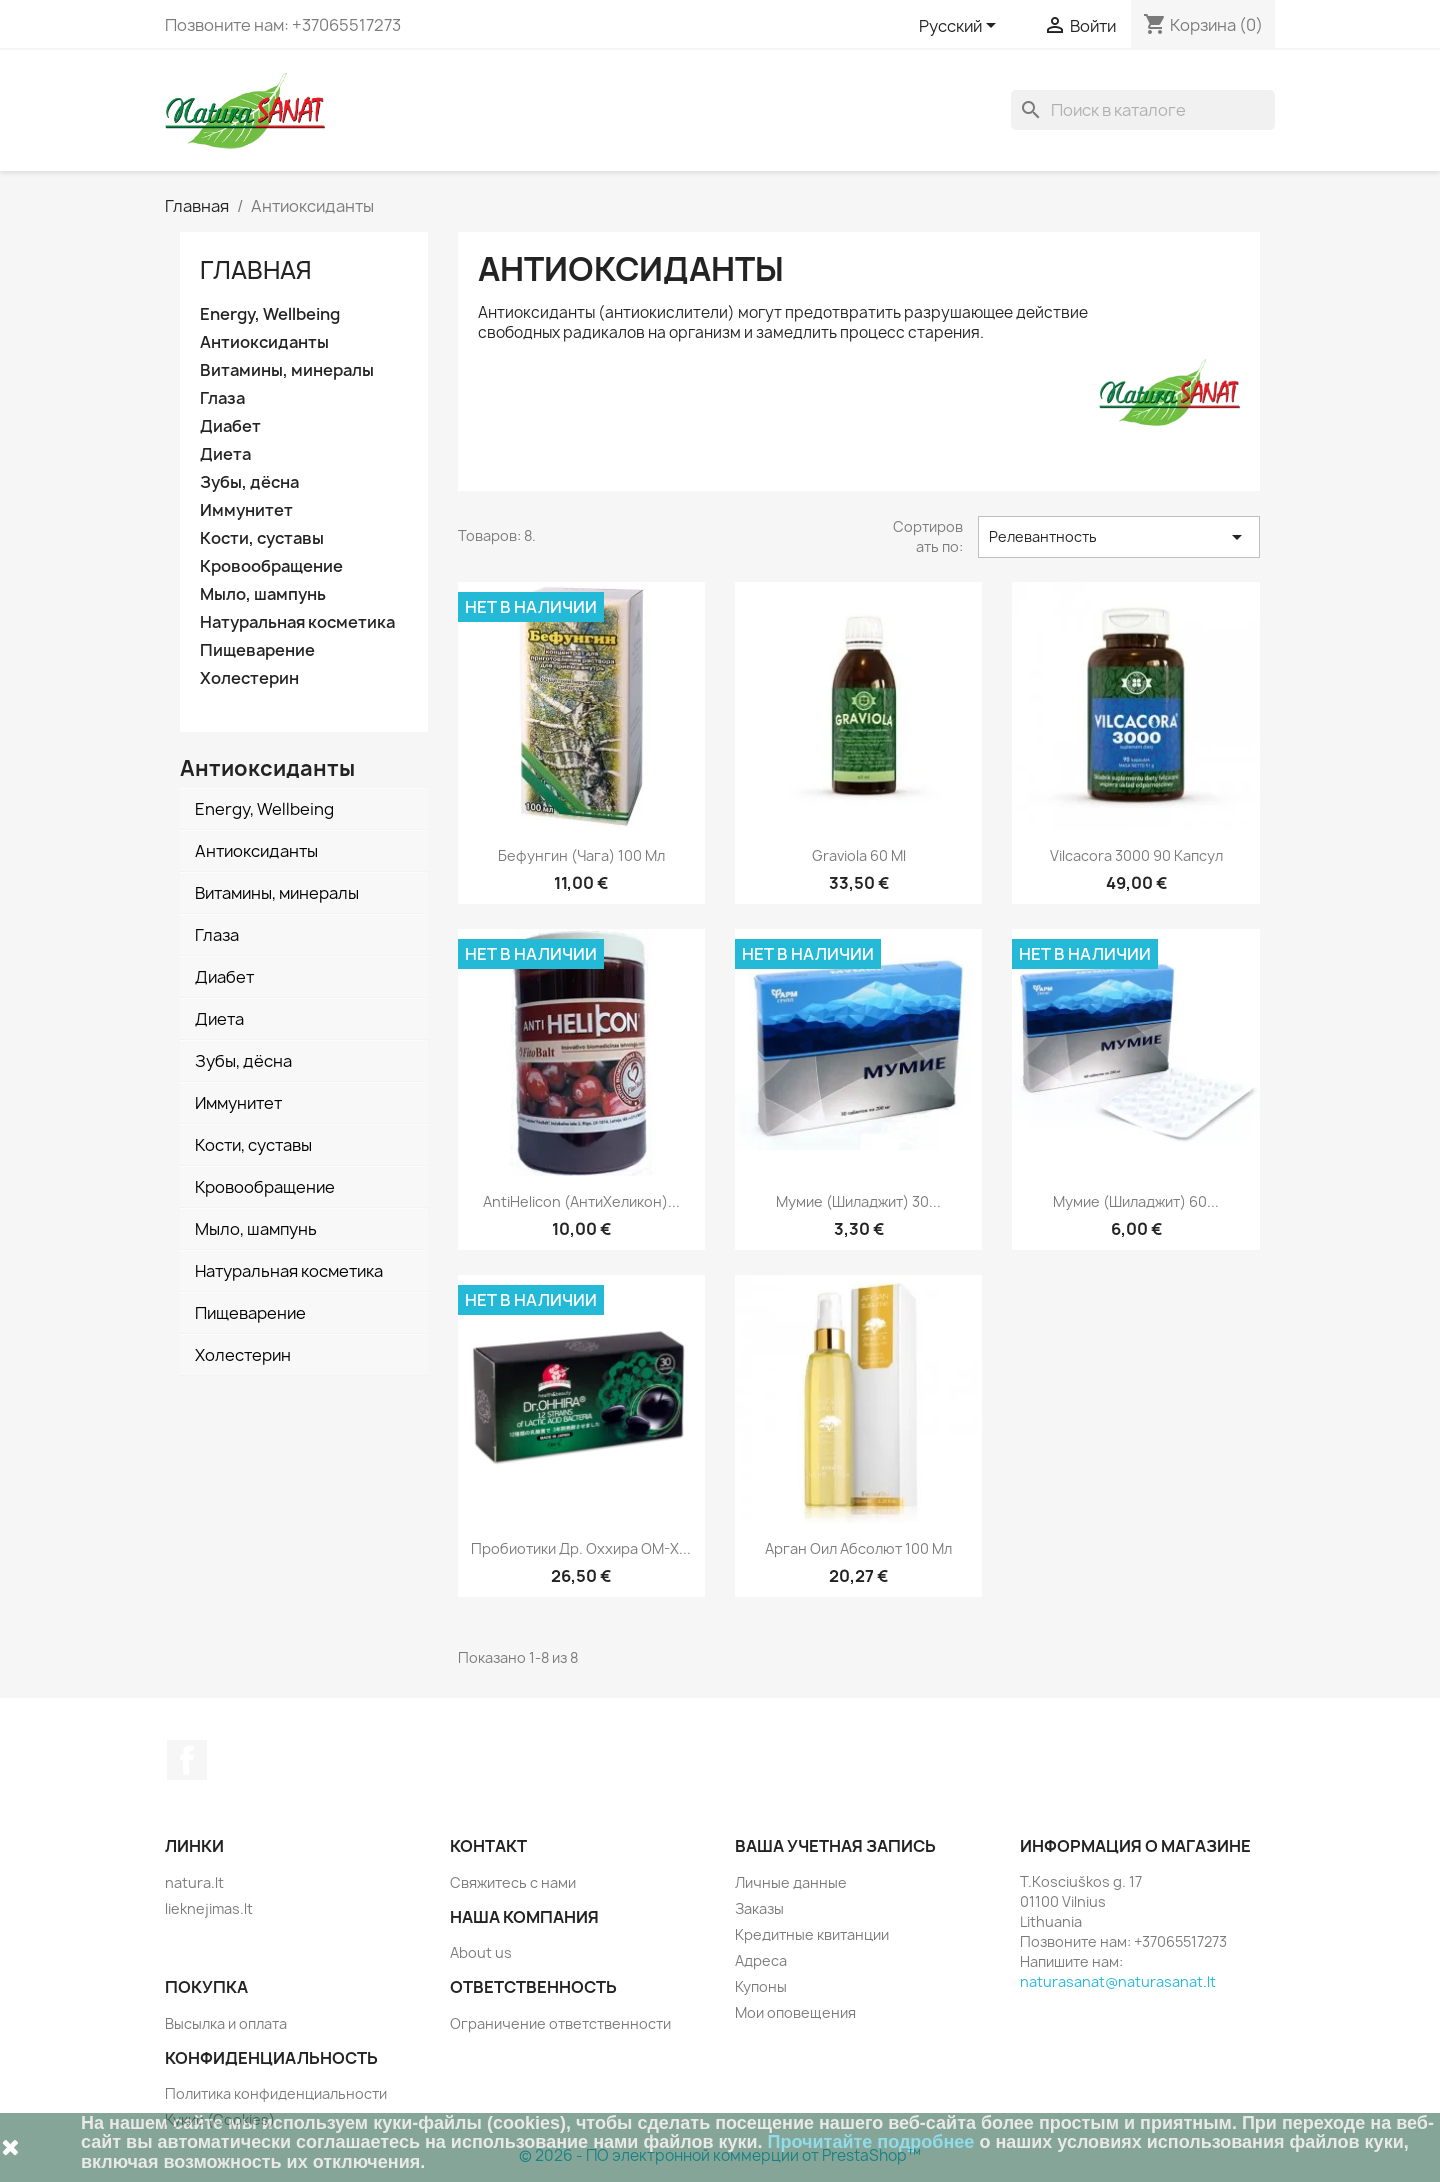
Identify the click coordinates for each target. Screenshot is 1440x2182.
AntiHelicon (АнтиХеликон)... (581, 1201)
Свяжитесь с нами (513, 1882)
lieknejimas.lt (209, 1908)
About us (481, 1952)
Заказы (759, 1908)
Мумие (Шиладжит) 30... (858, 1201)
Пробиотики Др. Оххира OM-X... (581, 1548)
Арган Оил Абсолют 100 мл (858, 1548)
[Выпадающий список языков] (961, 27)
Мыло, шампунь (263, 594)
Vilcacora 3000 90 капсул (1136, 855)
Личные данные (791, 1882)
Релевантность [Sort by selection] (1119, 537)
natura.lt (194, 1882)
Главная (256, 270)
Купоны (761, 1986)
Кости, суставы (262, 538)
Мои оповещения (795, 2012)
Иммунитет (246, 510)
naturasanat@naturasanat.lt (1118, 1981)
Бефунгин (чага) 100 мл (581, 855)
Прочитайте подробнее (871, 2142)
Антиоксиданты (264, 342)
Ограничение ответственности (560, 2023)
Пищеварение (257, 650)
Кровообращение (271, 566)
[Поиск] (1143, 110)
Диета (225, 454)
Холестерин (249, 678)
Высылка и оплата (226, 2023)
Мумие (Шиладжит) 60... (1136, 1201)
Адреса (761, 1960)
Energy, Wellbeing (270, 314)
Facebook (187, 1760)
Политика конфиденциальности (276, 2093)
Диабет (230, 426)
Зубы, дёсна (249, 482)
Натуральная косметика (297, 622)
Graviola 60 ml (859, 855)
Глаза (222, 398)
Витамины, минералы (287, 370)
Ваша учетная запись (835, 1846)
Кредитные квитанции (812, 1934)
